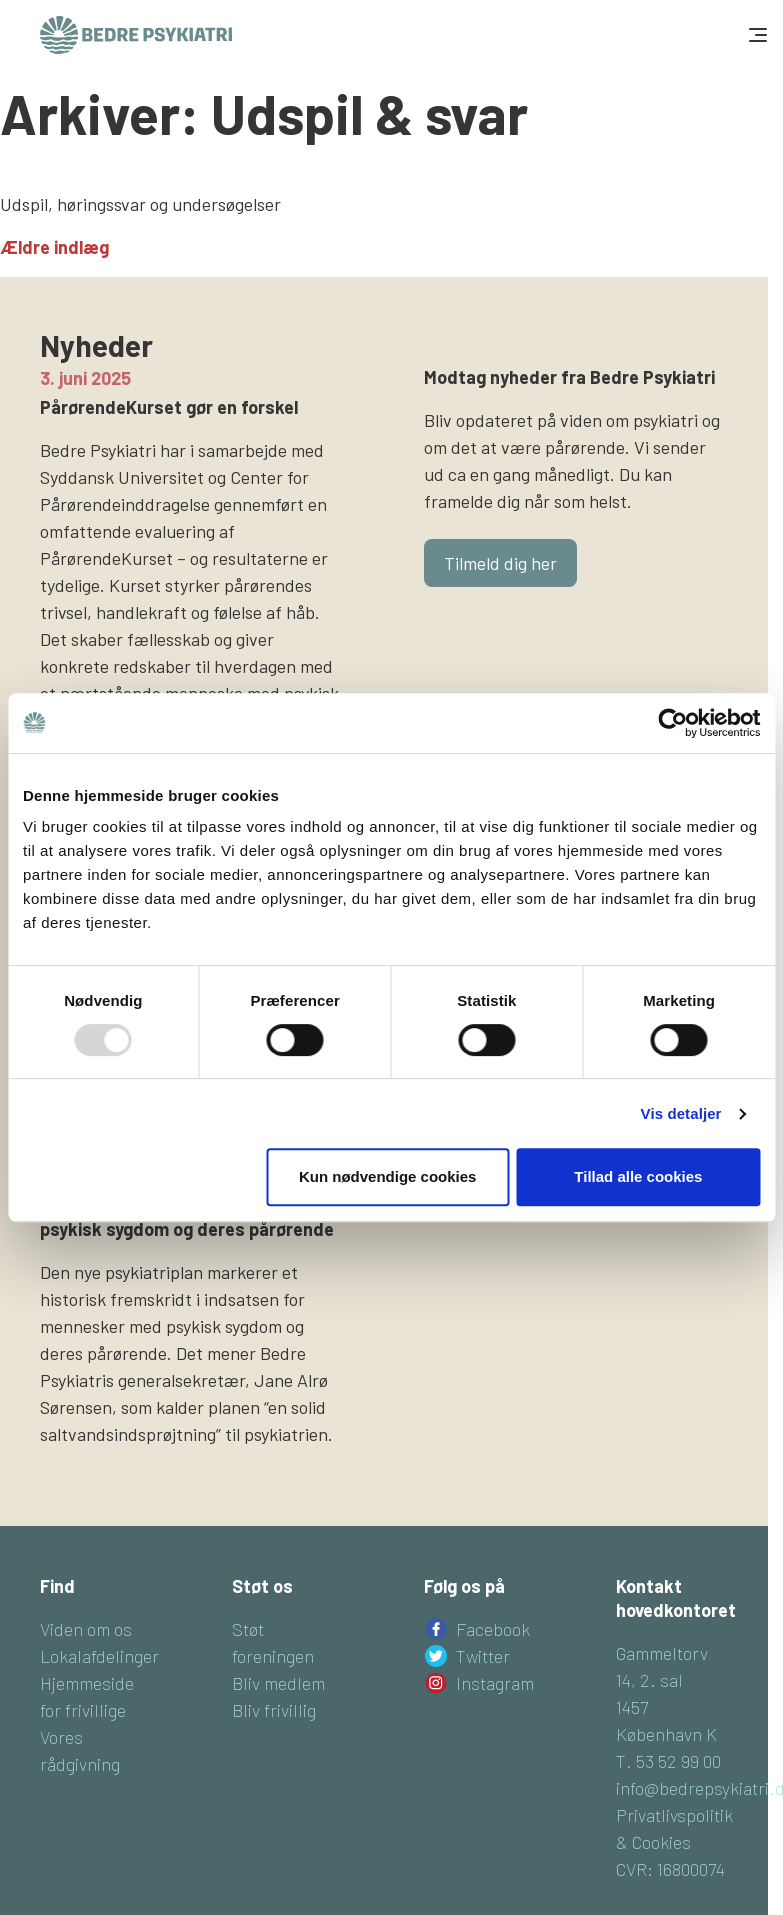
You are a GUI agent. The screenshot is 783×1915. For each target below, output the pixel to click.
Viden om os (86, 1629)
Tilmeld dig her (500, 563)
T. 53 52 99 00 (668, 1761)
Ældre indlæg (54, 247)
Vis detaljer (681, 1113)
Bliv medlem (278, 1683)
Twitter (483, 1656)
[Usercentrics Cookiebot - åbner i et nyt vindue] (672, 723)
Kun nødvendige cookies (388, 1176)
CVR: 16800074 (670, 1869)
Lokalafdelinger (99, 1656)
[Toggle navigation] (756, 35)
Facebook (493, 1629)
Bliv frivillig (274, 1710)
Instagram (495, 1683)
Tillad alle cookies (638, 1176)
